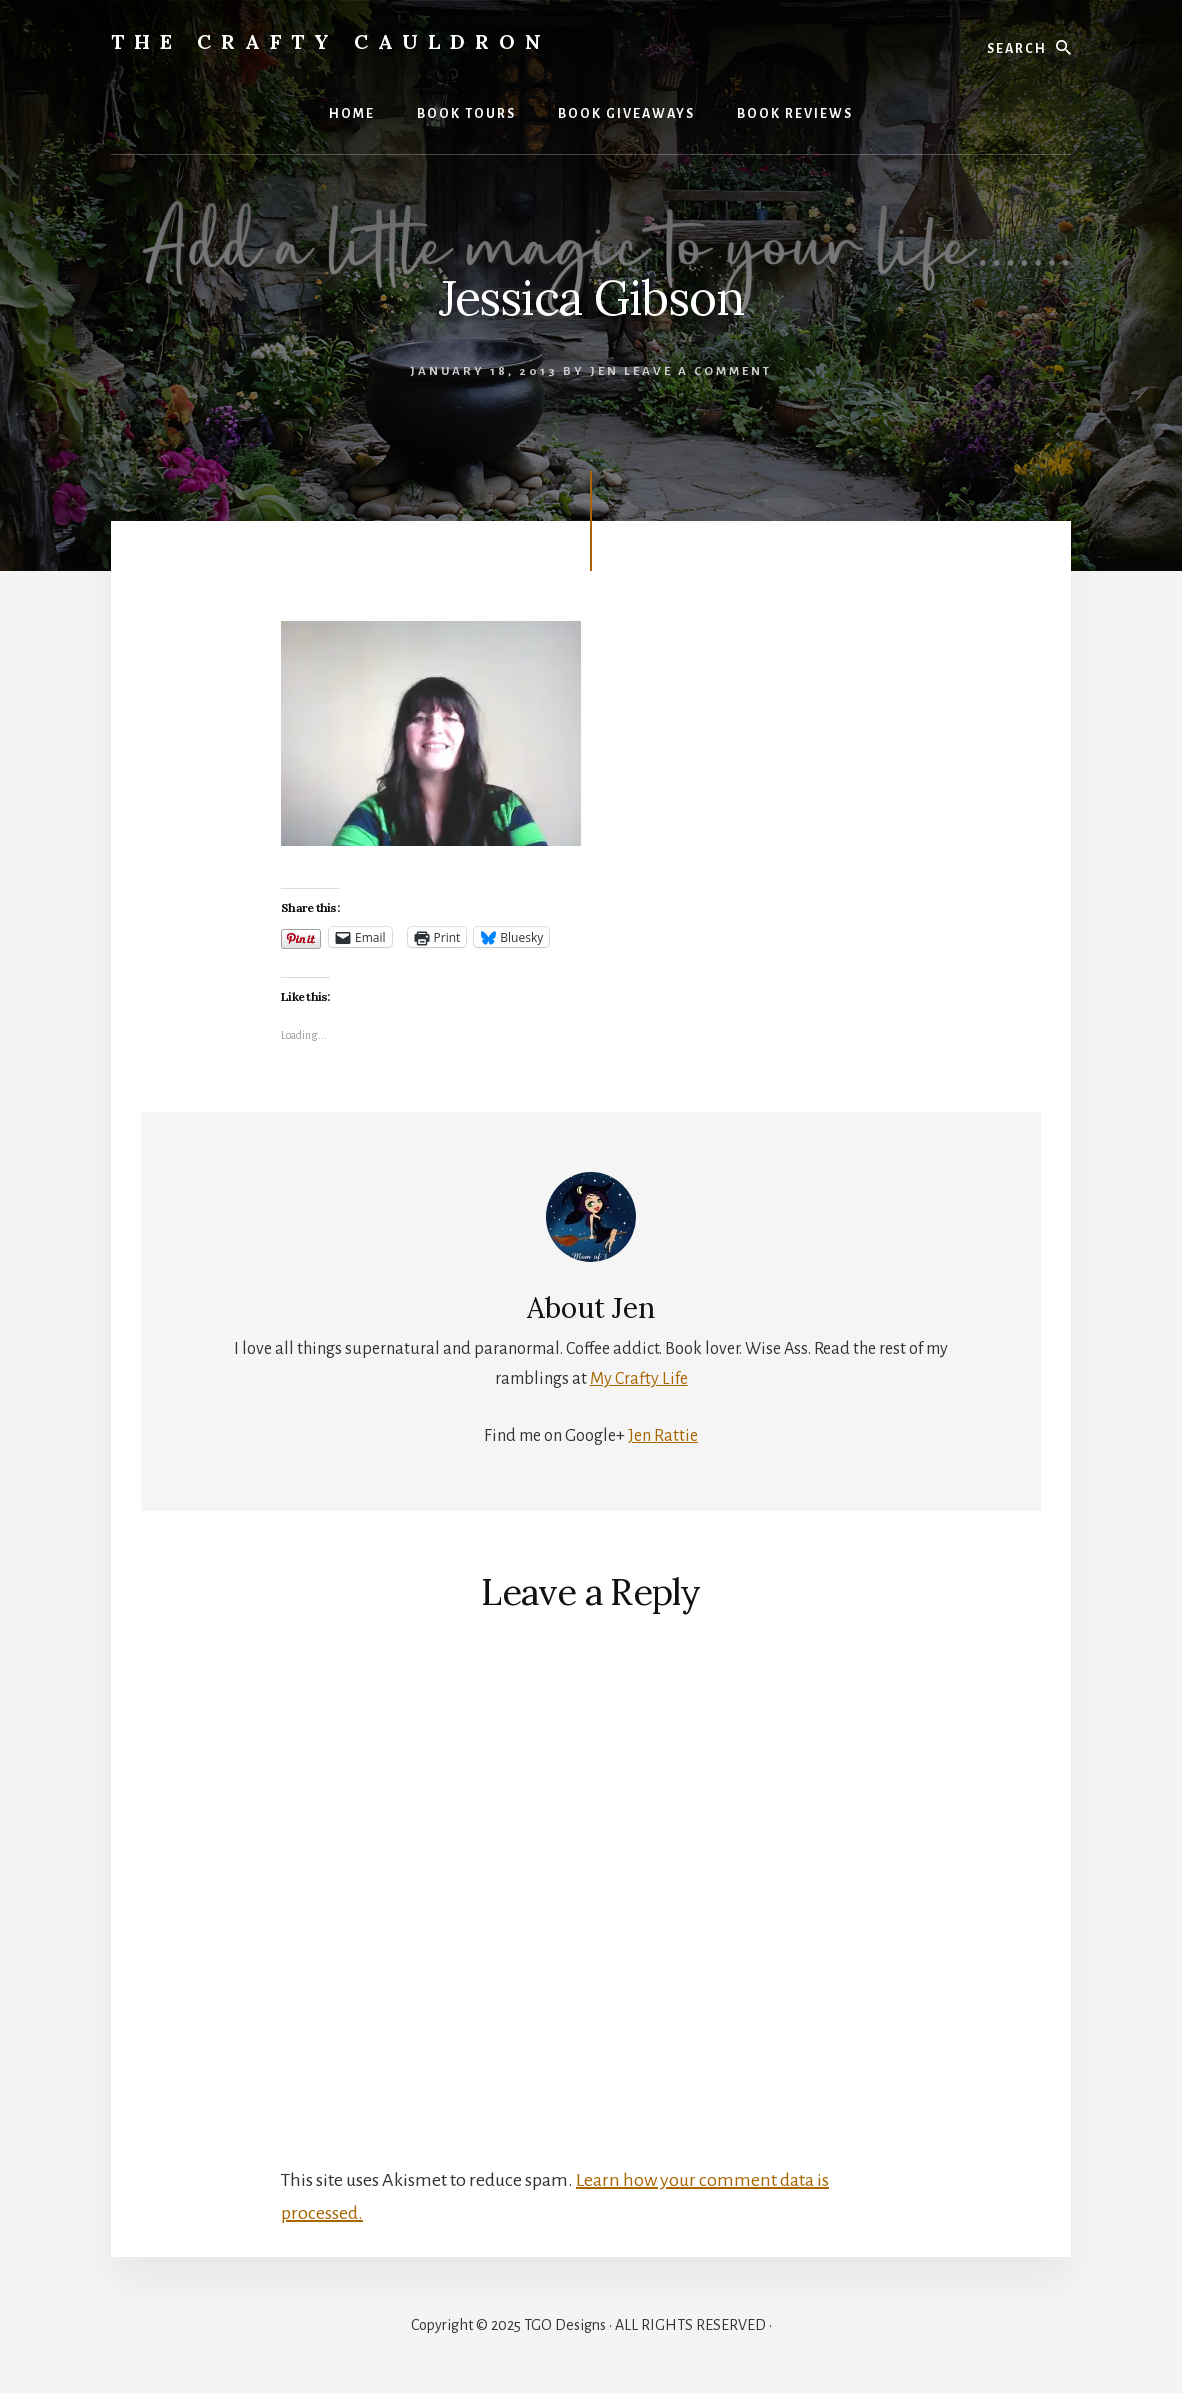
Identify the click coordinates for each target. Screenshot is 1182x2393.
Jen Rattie (663, 1436)
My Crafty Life (639, 1379)
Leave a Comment (698, 371)
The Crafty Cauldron (331, 41)
